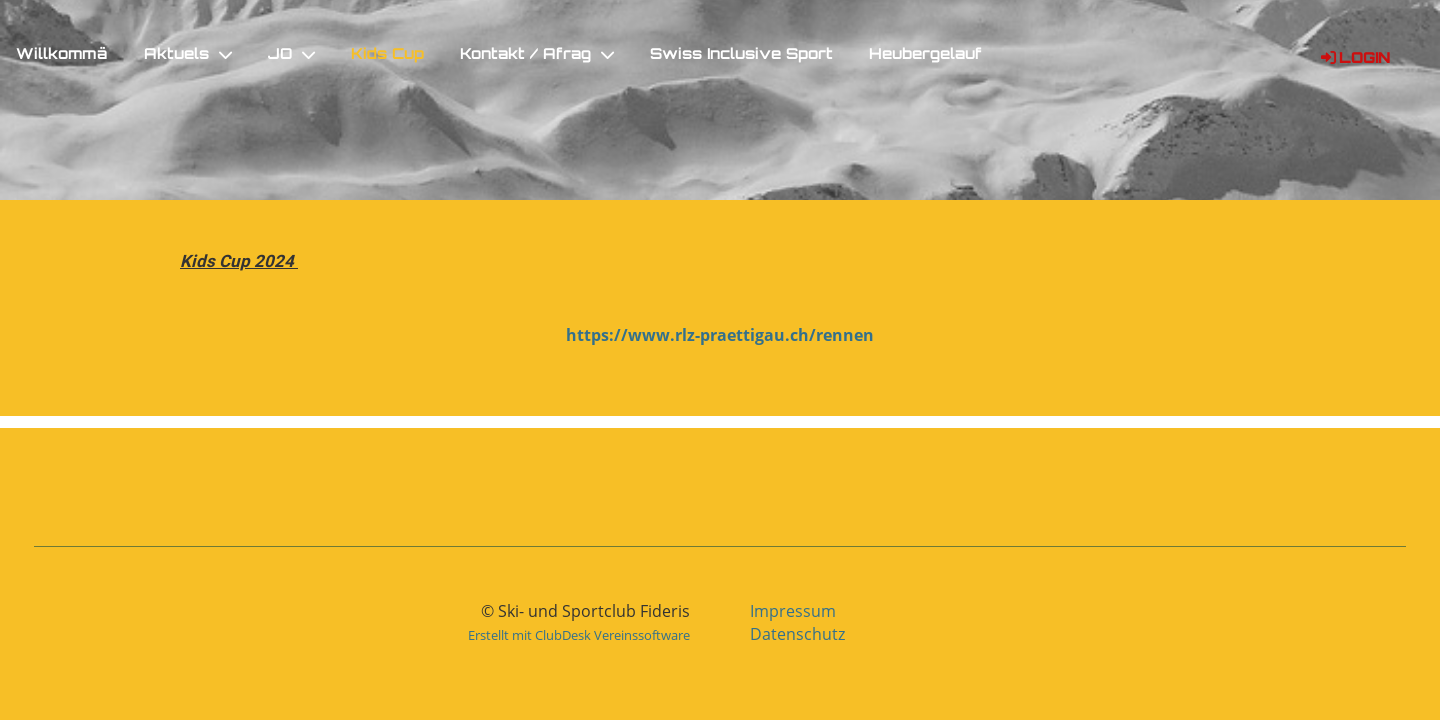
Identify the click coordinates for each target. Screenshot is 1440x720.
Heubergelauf (925, 55)
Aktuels (188, 55)
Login (1354, 59)
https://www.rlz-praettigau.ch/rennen (720, 335)
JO (291, 55)
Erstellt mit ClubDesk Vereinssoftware (579, 635)
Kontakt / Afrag (537, 55)
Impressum (793, 611)
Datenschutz (797, 634)
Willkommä (62, 55)
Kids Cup (387, 55)
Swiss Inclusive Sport (741, 55)
